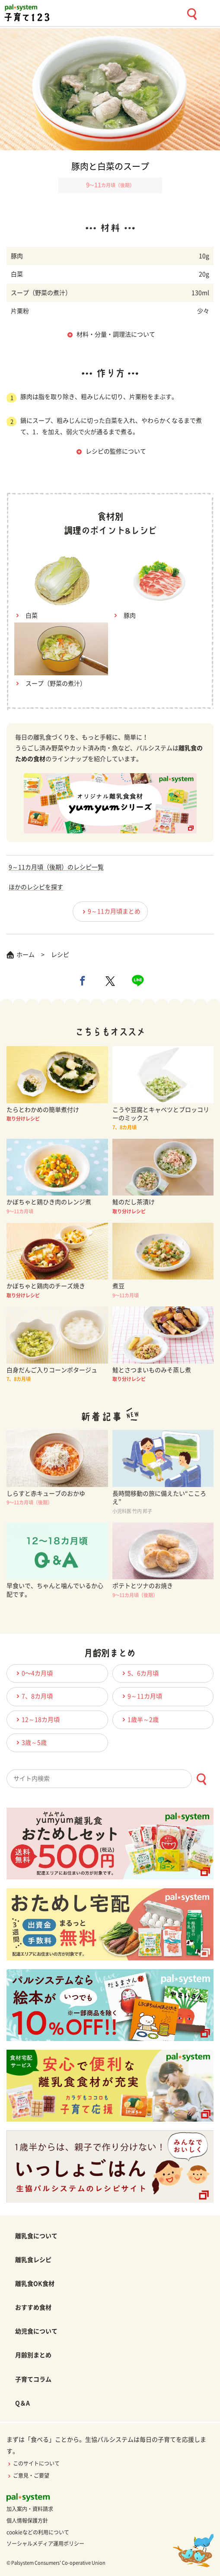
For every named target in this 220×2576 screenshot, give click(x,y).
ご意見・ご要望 (27, 2475)
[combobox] (110, 1778)
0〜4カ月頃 (33, 1673)
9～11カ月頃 (141, 1696)
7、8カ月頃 (33, 1696)
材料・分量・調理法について (116, 334)
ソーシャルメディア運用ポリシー (45, 2543)
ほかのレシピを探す (36, 887)
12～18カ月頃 (37, 1719)
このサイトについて (33, 2463)
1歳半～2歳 (139, 1719)
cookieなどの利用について (37, 2532)
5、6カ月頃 (139, 1673)
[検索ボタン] (201, 1779)
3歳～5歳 (30, 1742)
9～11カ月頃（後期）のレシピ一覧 (56, 867)
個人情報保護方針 (27, 2520)
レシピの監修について (116, 451)
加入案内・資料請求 (29, 2508)
